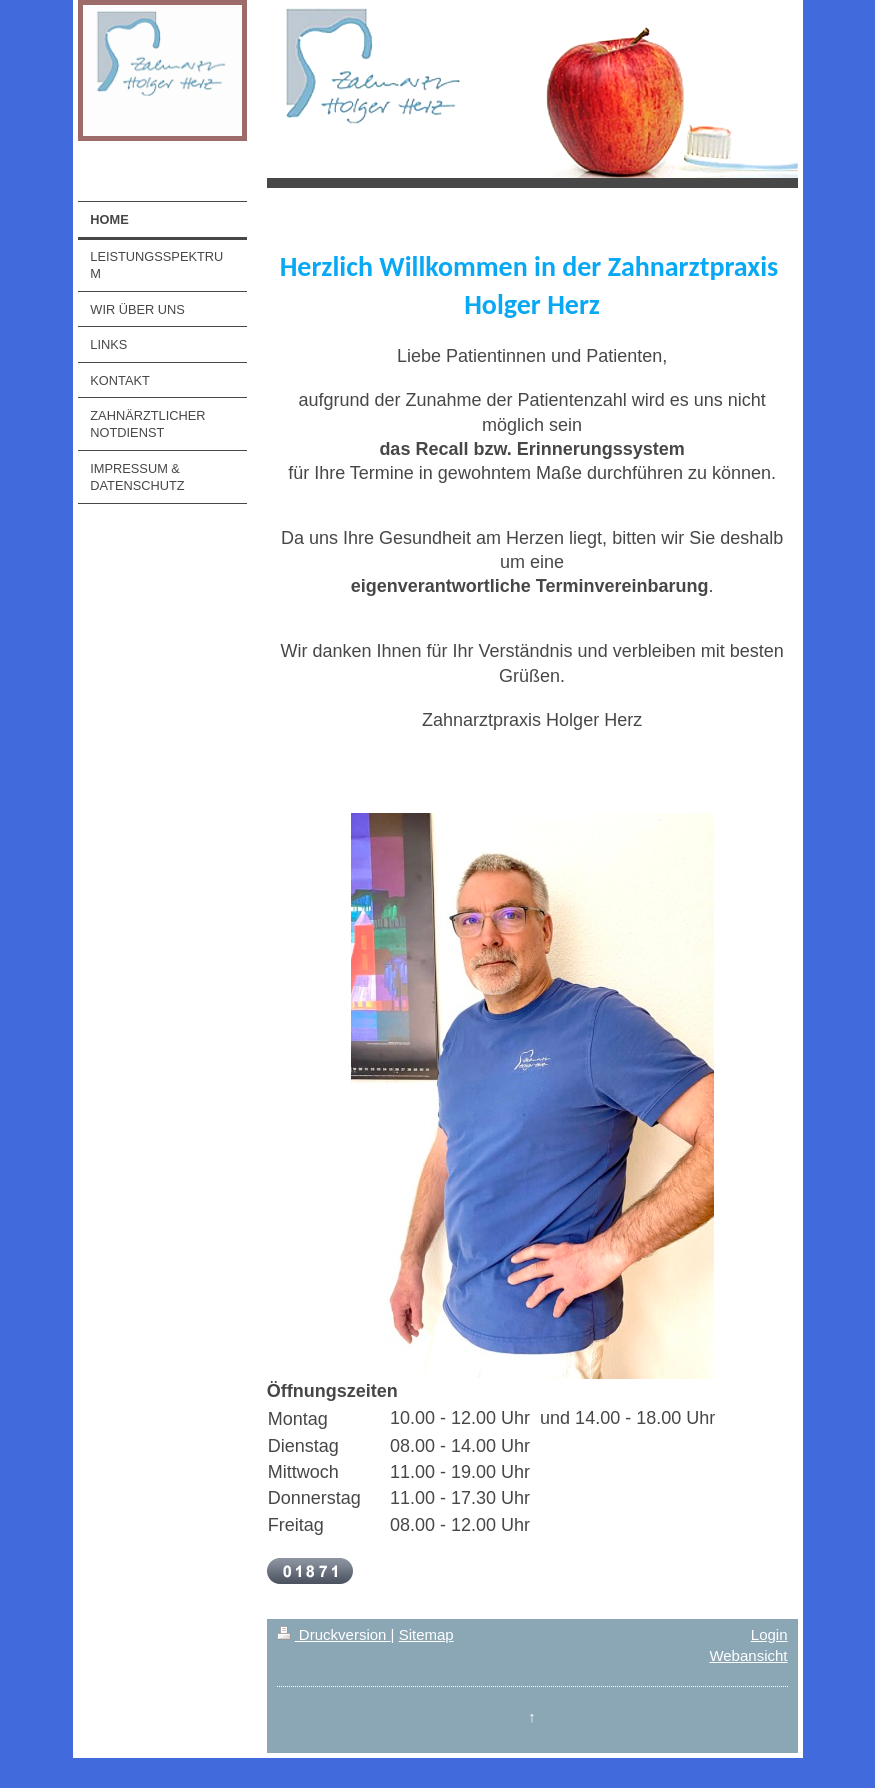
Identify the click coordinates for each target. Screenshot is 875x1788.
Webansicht (748, 1655)
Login (769, 1634)
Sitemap (426, 1634)
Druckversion (334, 1634)
